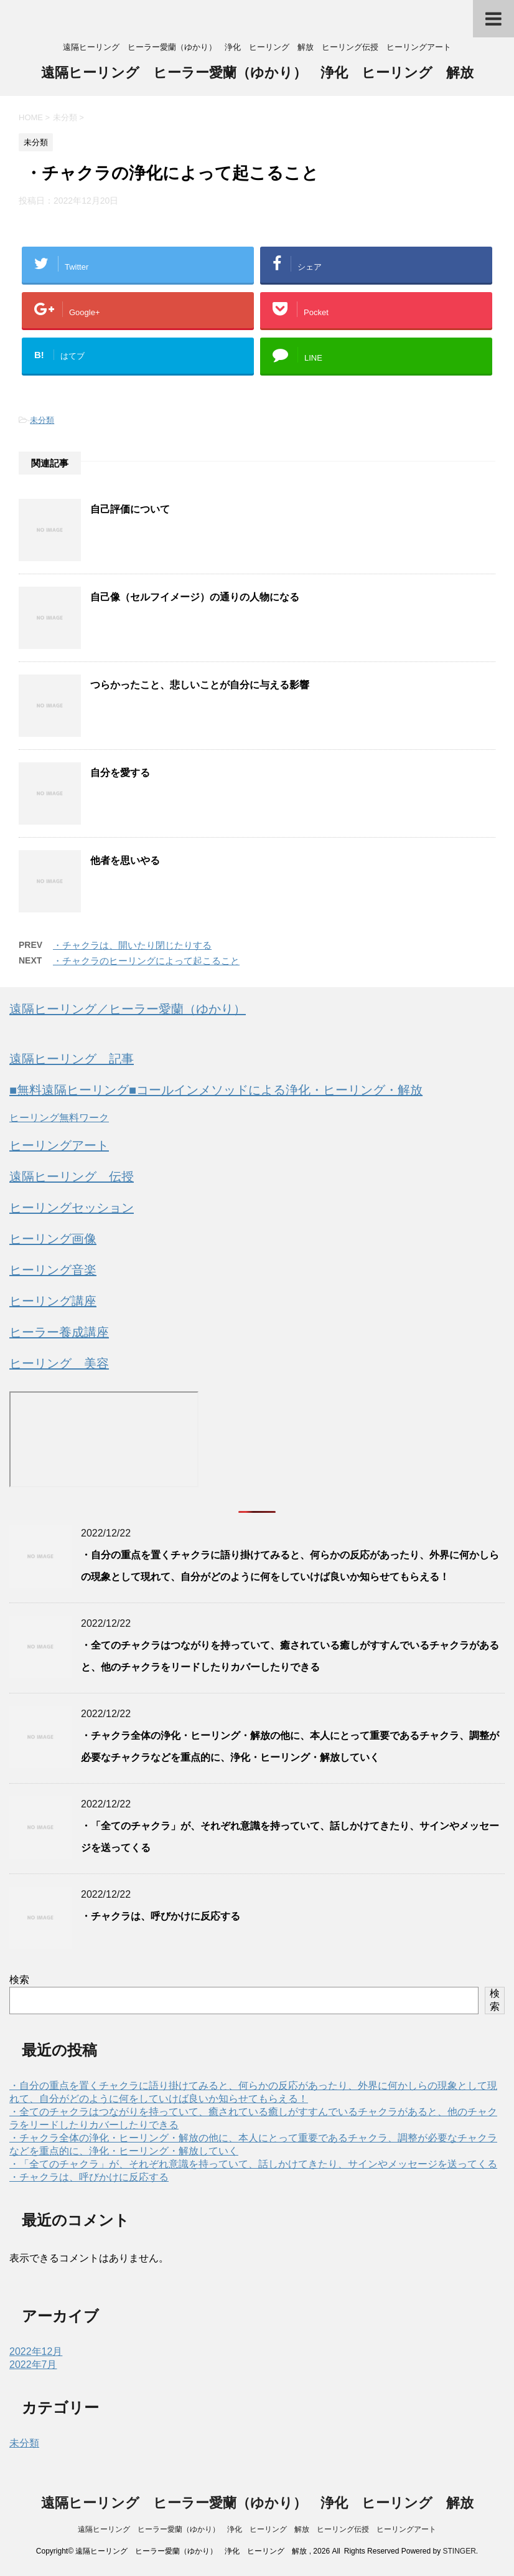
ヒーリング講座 (52, 1301)
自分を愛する (120, 772)
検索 (19, 1979)
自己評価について (130, 509)
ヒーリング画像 (52, 1239)
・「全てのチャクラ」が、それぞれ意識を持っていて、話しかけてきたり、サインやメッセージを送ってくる (253, 2164)
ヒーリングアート (59, 1145)
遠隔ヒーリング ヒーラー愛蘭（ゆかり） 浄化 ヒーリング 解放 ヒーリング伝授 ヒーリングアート (257, 2529)
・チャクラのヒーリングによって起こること (146, 960)
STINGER (458, 2551)
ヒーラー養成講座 (59, 1332)
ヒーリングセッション (71, 1208)
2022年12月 (35, 2351)
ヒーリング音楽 (52, 1270)
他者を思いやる (125, 860)
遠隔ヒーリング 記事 (71, 1059)
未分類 (42, 420)
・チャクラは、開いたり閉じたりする (132, 945)
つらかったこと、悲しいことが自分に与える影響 (199, 685)
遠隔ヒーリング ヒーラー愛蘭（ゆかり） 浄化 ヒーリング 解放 (257, 74)
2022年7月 (33, 2364)
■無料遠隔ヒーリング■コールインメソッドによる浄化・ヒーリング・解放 (216, 1090)
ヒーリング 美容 (59, 1363)
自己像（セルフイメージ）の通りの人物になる (194, 597)
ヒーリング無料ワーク (59, 1117)
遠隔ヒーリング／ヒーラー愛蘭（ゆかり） (127, 1009)
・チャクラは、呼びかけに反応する (160, 1916)
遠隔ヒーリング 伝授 (71, 1176)
